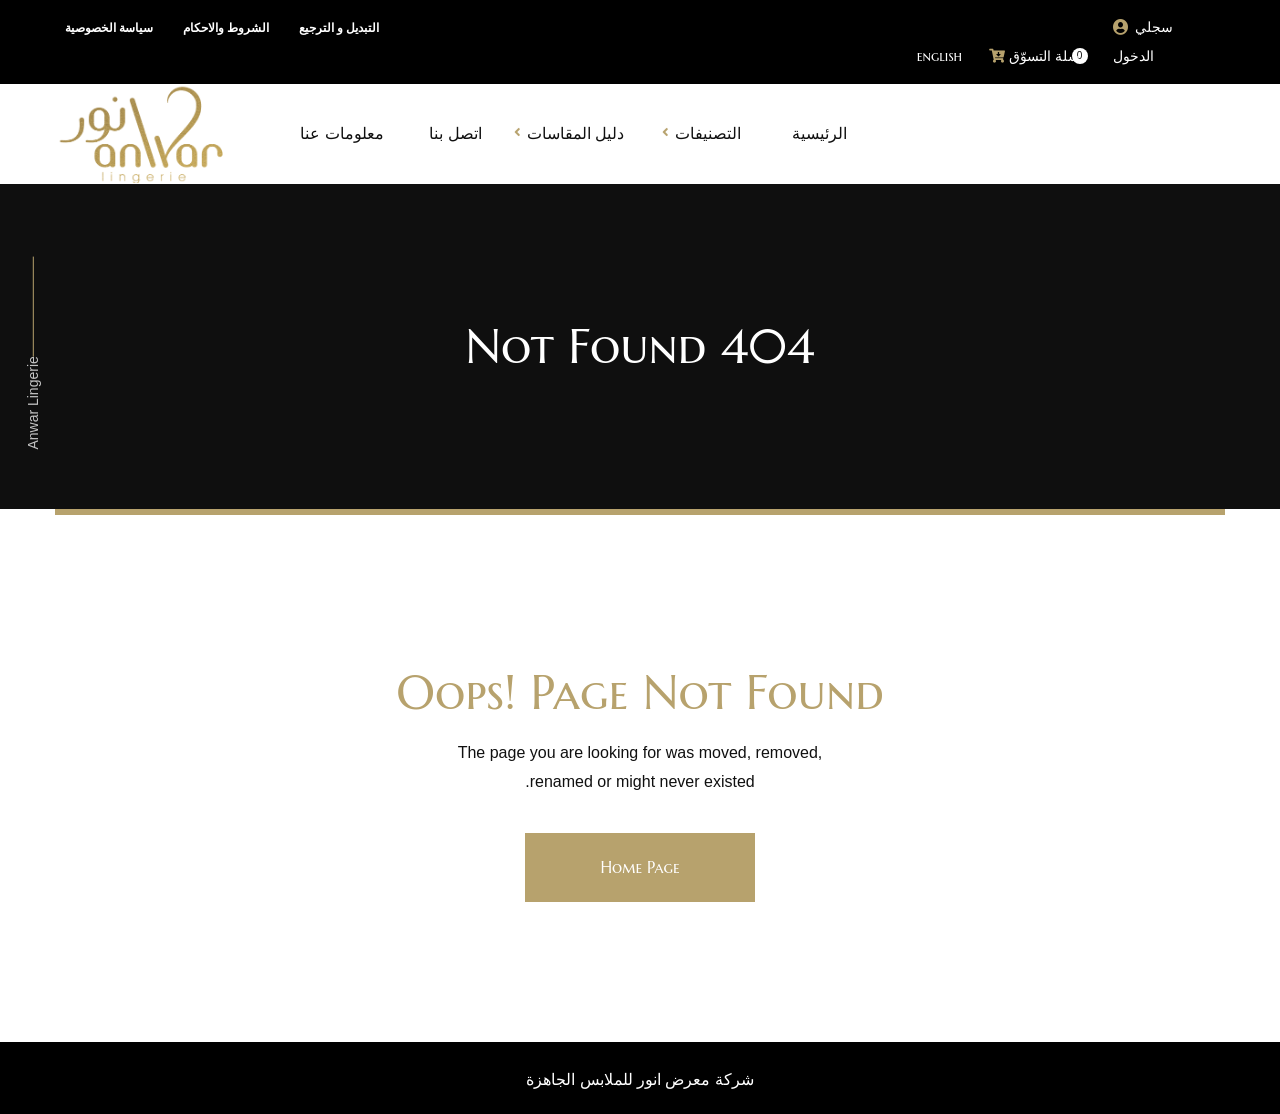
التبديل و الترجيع (339, 28)
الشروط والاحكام (226, 28)
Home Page (639, 867)
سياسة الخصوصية (109, 28)
